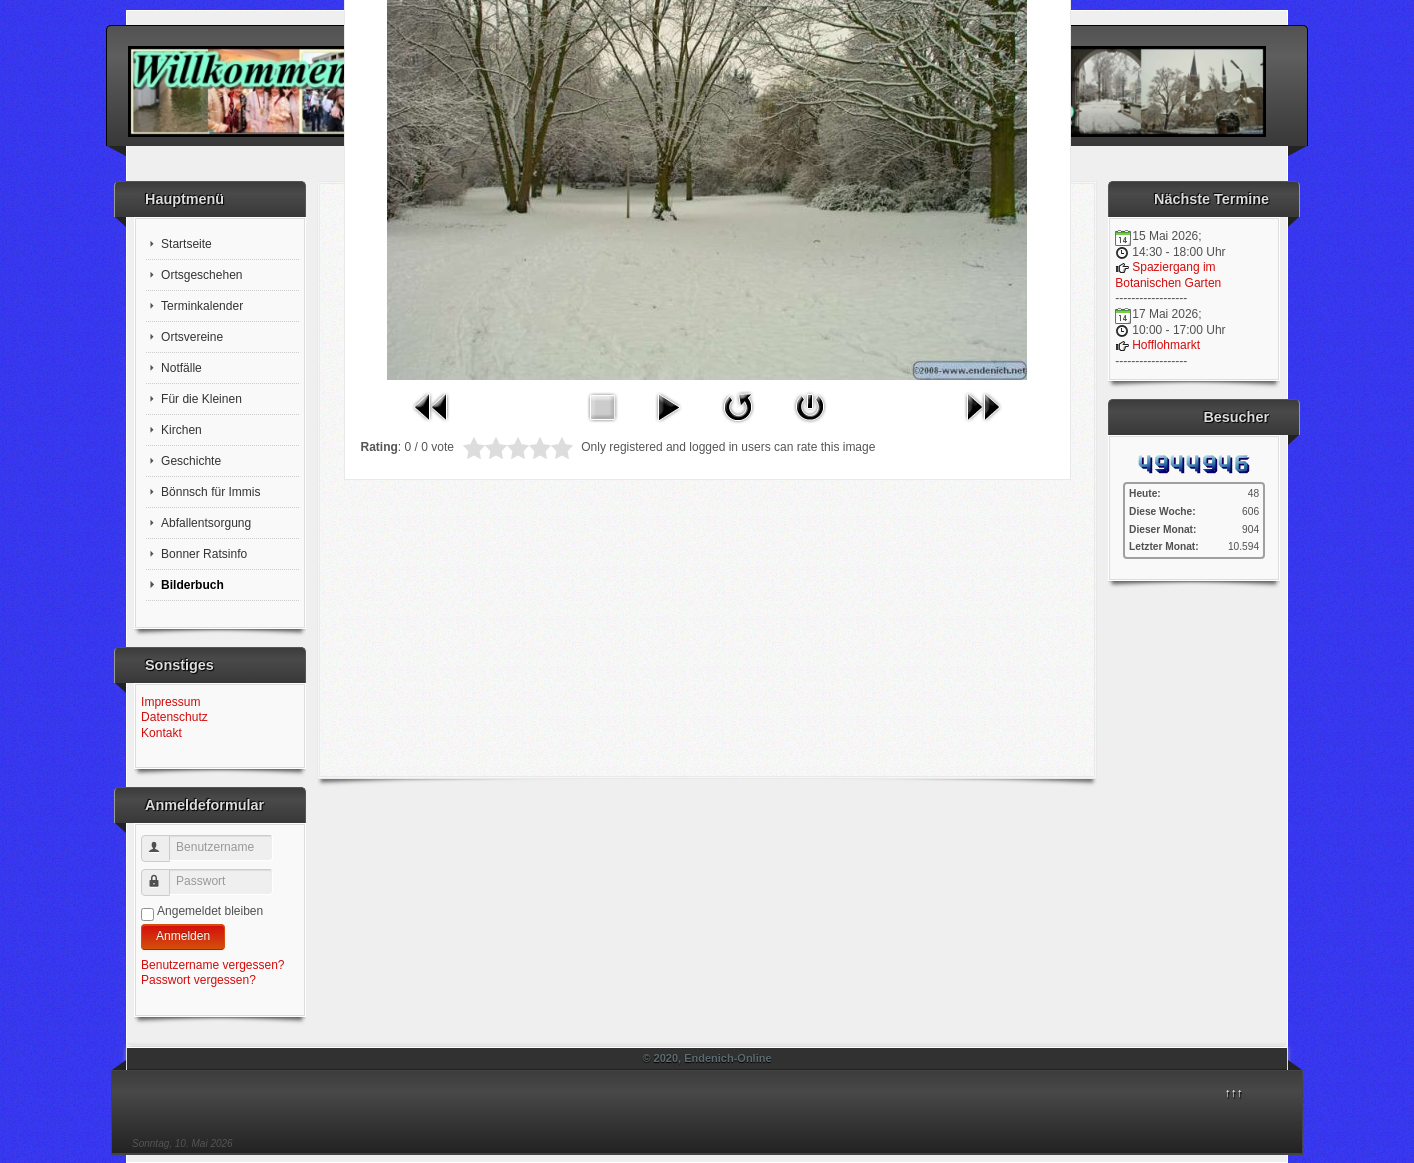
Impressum (170, 702)
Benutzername (164, 840)
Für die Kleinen (201, 399)
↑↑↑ (1234, 1093)
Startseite (186, 244)
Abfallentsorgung (206, 523)
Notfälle (181, 368)
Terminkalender (202, 306)
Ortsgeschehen (201, 275)
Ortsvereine (192, 337)
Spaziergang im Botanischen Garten (1168, 275)
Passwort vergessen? (198, 980)
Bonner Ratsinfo (204, 554)
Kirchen (181, 430)
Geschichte (191, 461)
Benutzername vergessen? (212, 965)
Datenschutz (174, 717)
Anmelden (183, 936)
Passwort (164, 874)
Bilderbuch (192, 585)
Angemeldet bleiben (210, 911)
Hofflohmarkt (1166, 345)
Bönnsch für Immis (210, 492)
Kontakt (161, 733)
